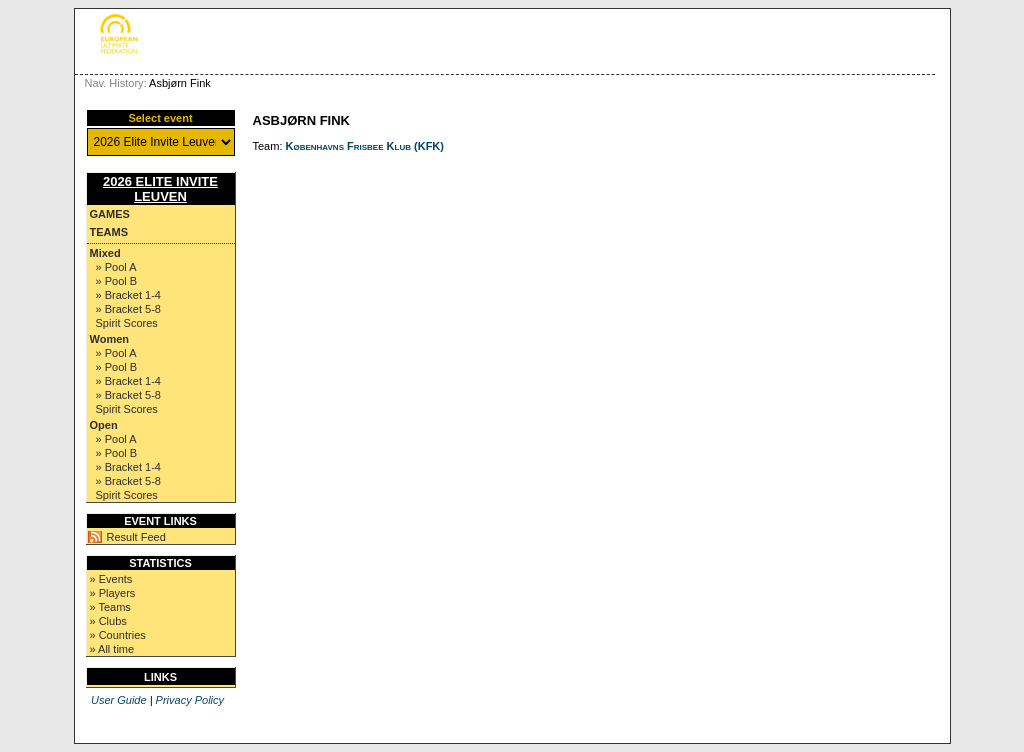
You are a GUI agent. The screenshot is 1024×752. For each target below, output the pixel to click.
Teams (109, 232)
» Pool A (116, 267)
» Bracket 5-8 (128, 309)
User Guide (119, 700)
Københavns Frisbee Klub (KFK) (365, 146)
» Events (111, 579)
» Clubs (108, 621)
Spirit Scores (127, 323)
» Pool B (117, 281)
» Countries (118, 635)
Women (110, 339)
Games (110, 214)
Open (104, 425)
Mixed (105, 253)
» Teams (110, 607)
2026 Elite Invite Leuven (160, 189)
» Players (113, 593)
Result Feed (136, 537)
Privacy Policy (190, 700)
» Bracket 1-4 (128, 295)
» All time (112, 649)
